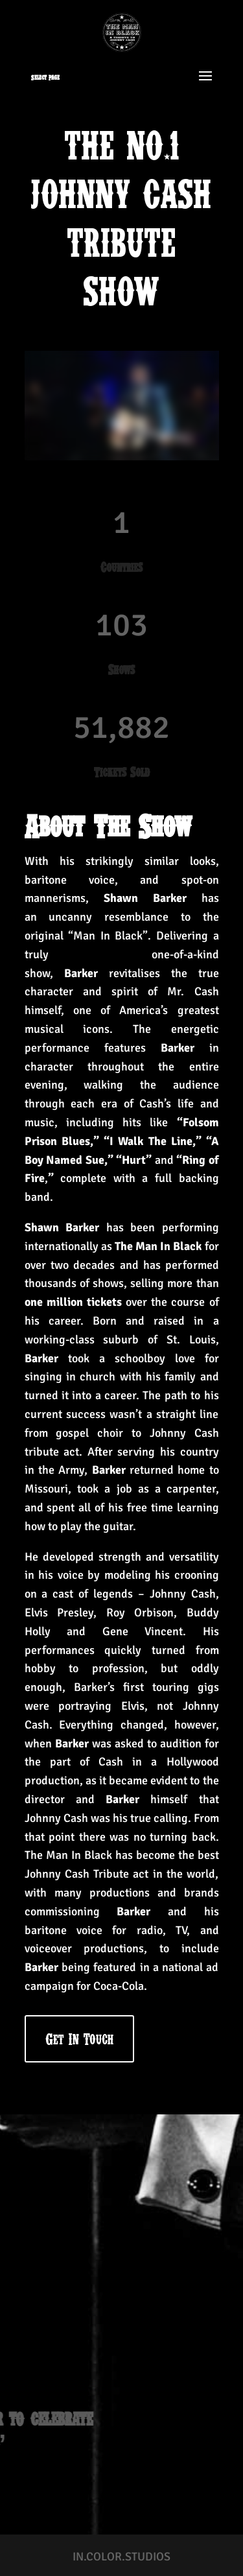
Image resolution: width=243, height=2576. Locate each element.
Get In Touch (79, 2039)
